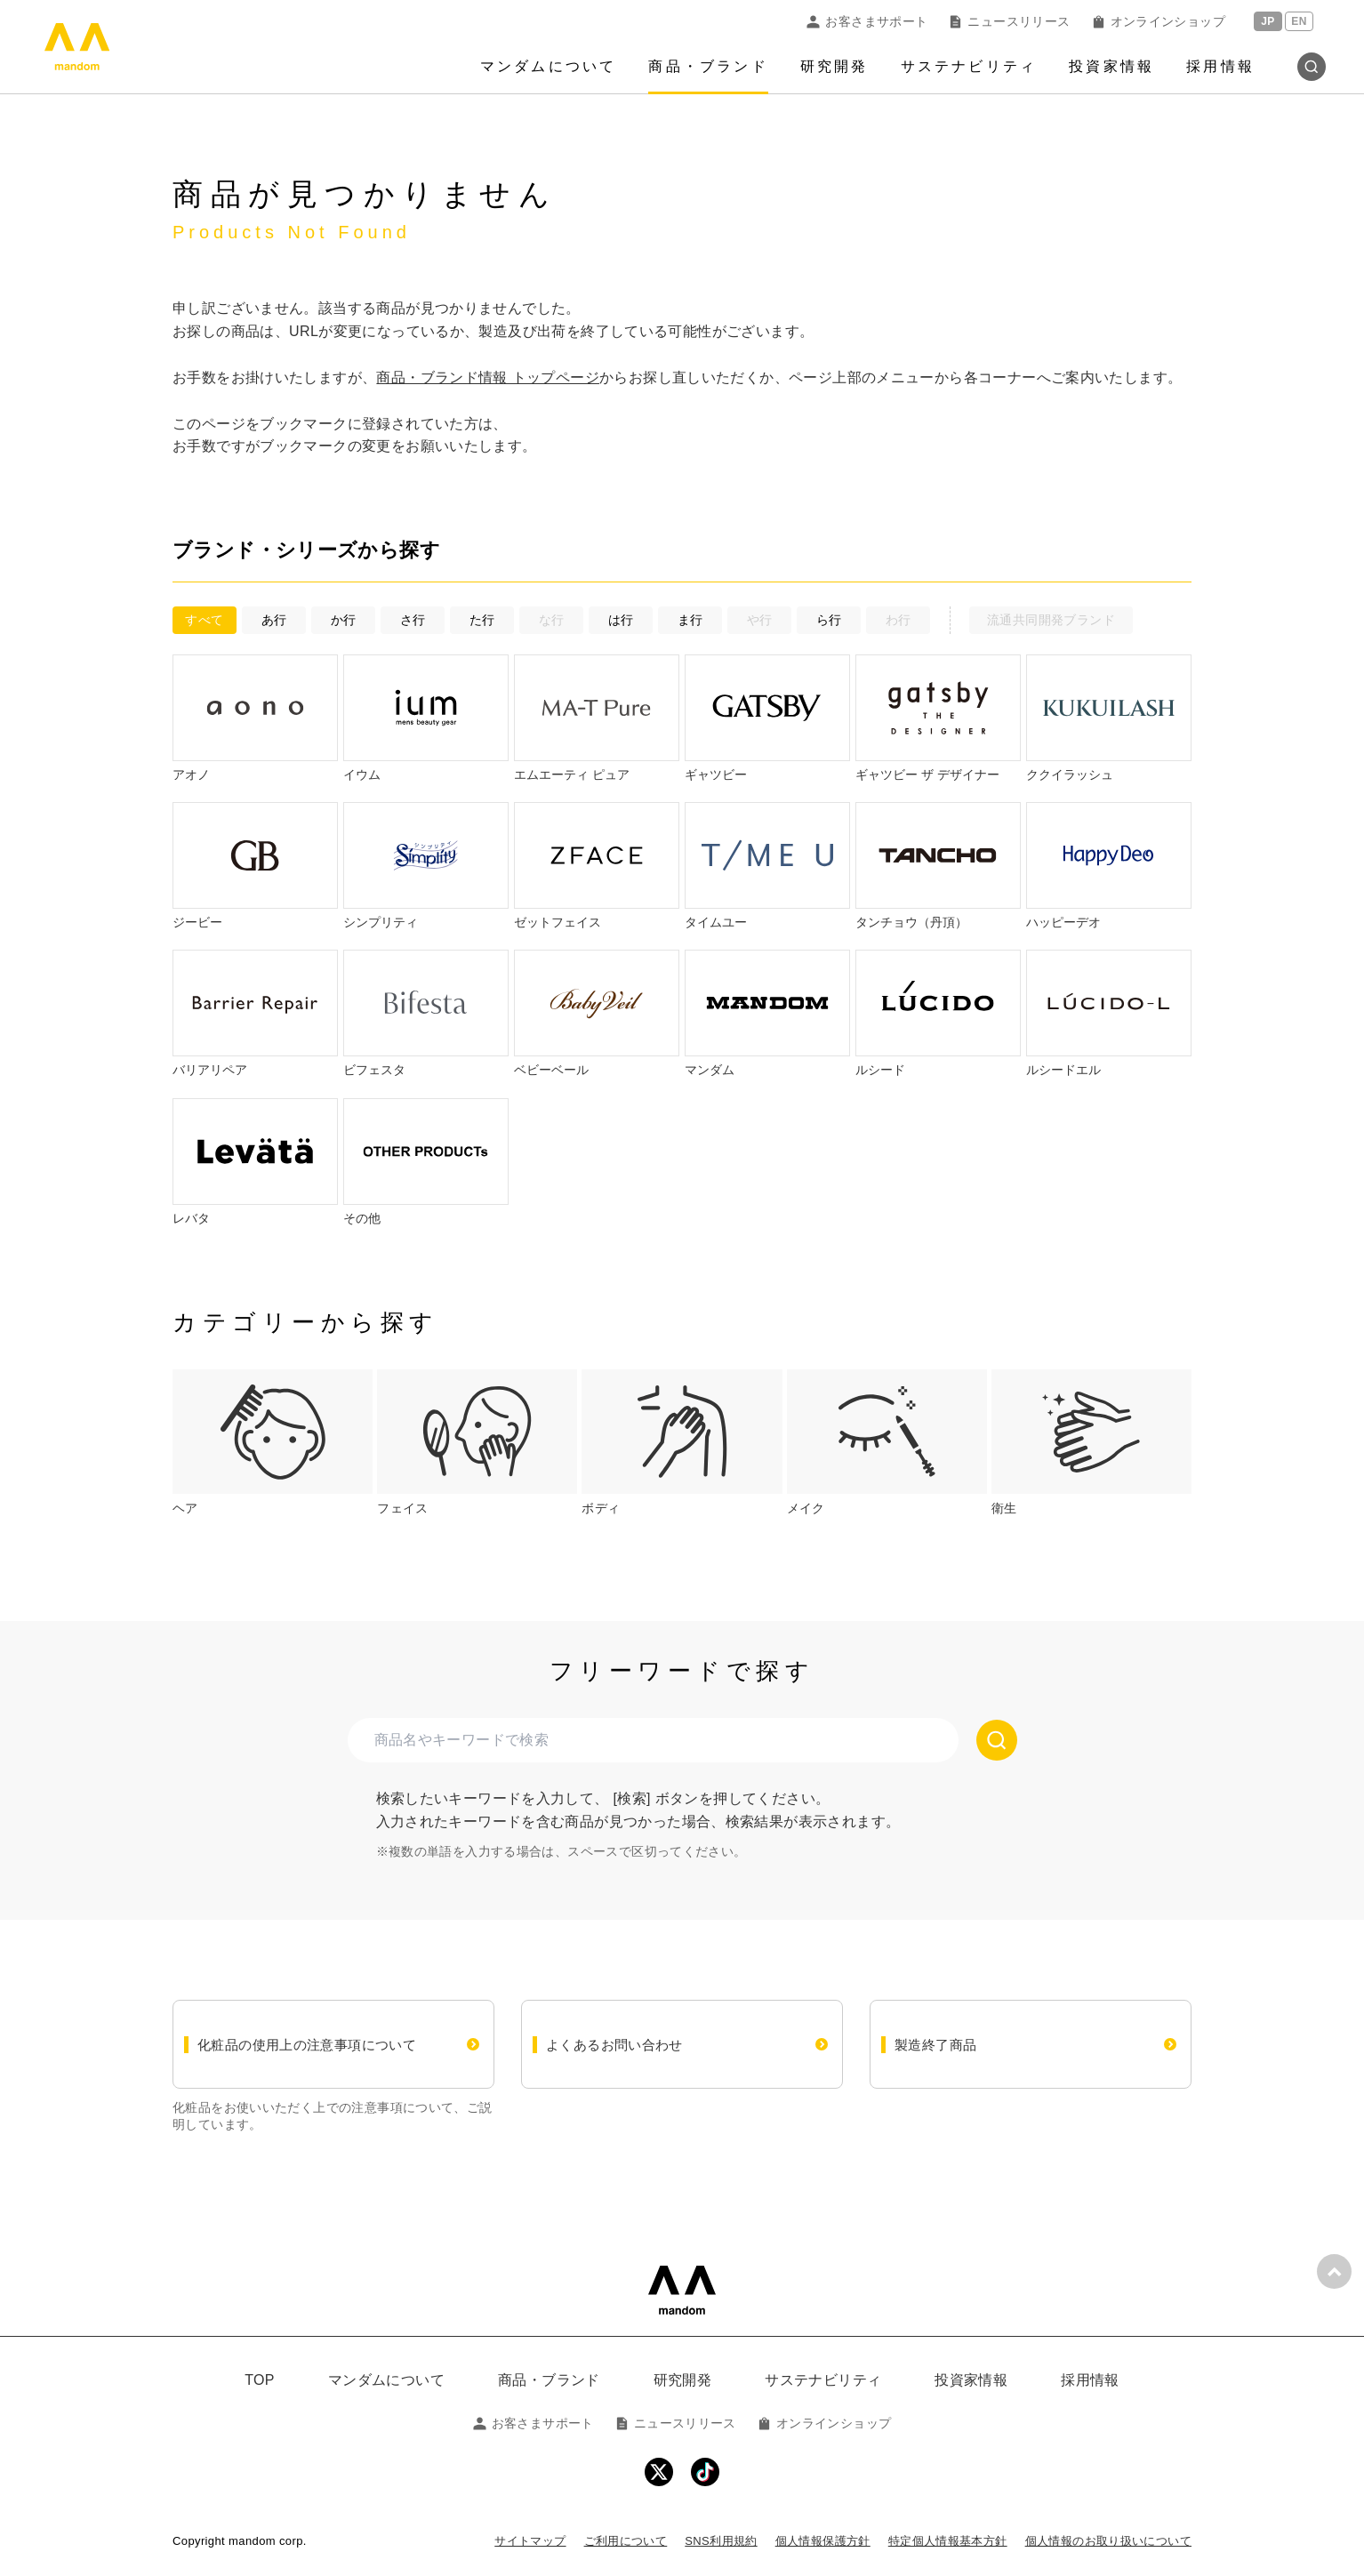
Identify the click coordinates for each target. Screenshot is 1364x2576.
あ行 (274, 620)
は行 (621, 620)
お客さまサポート (866, 21)
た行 (482, 620)
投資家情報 (1111, 66)
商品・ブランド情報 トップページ (487, 377)
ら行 (829, 620)
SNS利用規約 (721, 2541)
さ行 (413, 620)
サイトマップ (530, 2541)
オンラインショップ (1158, 21)
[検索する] (996, 1740)
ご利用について (626, 2541)
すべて (204, 620)
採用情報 (1220, 66)
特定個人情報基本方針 (947, 2541)
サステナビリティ (969, 66)
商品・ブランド (707, 66)
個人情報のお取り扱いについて (1108, 2541)
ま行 (690, 620)
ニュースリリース (1009, 21)
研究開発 (834, 66)
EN (1298, 21)
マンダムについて (548, 66)
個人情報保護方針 (823, 2541)
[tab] (273, 1443)
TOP (260, 2379)
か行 (344, 620)
